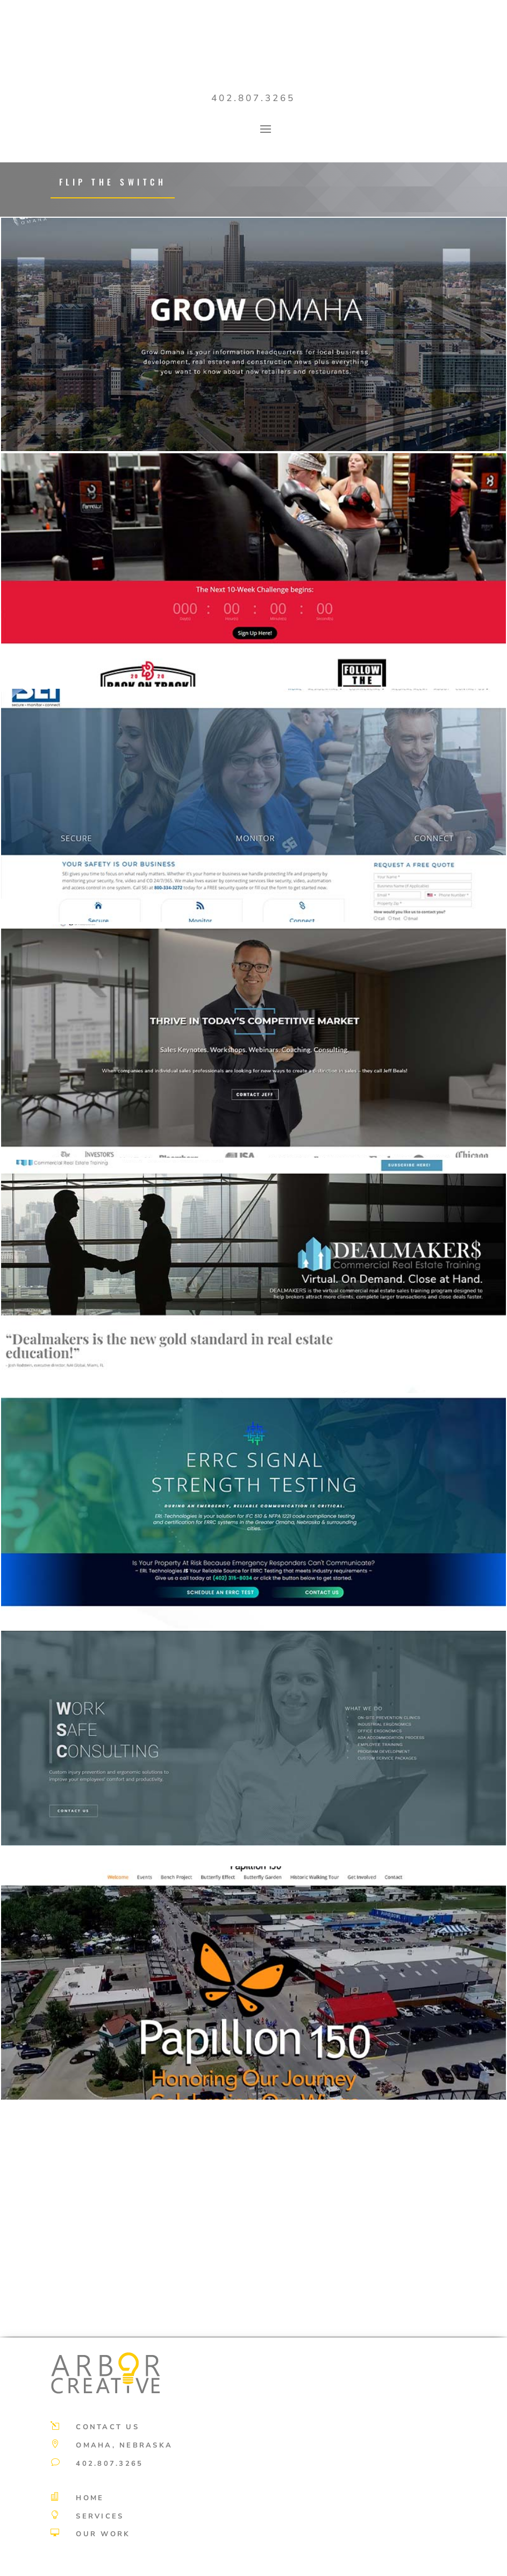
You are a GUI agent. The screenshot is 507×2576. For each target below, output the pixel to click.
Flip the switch (113, 182)
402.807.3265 (253, 98)
